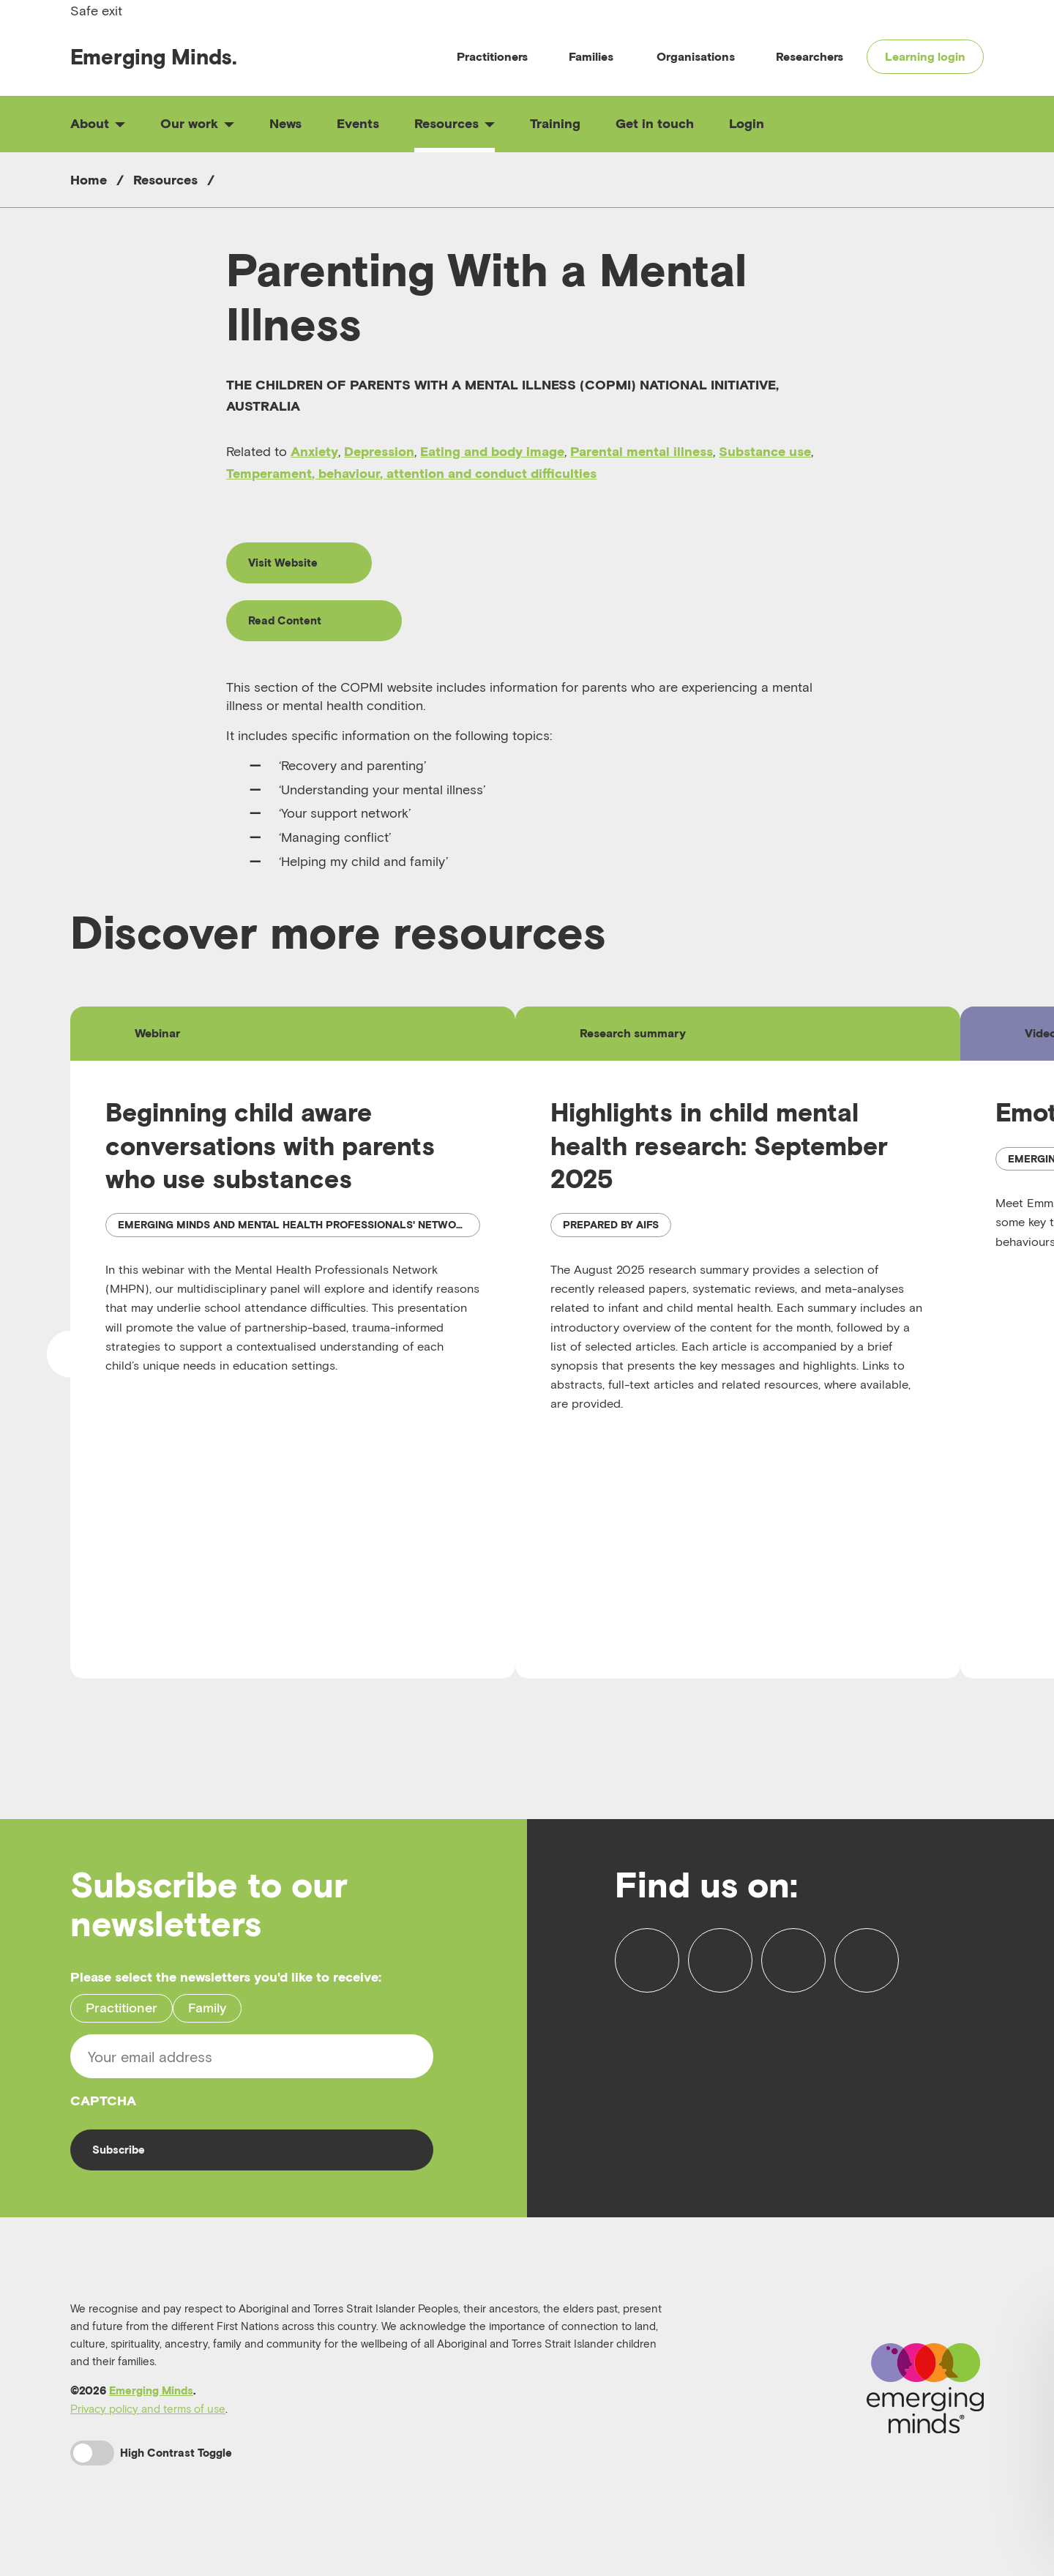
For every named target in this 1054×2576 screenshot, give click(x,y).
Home (88, 179)
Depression (379, 451)
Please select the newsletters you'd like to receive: (225, 1991)
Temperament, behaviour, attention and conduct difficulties (411, 473)
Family (207, 2022)
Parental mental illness (641, 451)
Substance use (765, 451)
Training (555, 123)
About (97, 123)
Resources (454, 123)
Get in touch (655, 123)
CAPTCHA (103, 2114)
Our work (197, 123)
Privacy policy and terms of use (147, 2425)
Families (591, 56)
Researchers (809, 56)
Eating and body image (492, 451)
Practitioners (492, 56)
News (285, 123)
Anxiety (314, 451)
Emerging (153, 57)
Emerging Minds (151, 2407)
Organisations (696, 56)
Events (358, 123)
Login (746, 123)
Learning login (925, 56)
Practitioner (121, 2022)
